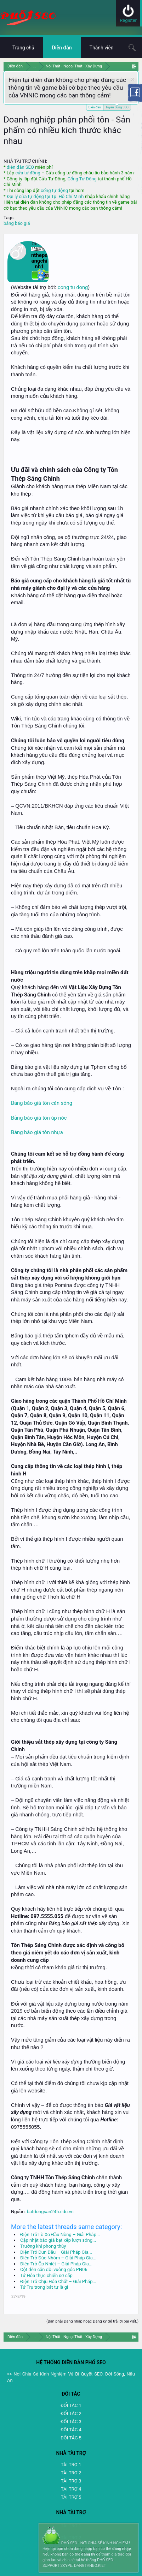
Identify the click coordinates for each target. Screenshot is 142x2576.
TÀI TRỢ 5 (71, 2497)
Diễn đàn (95, 107)
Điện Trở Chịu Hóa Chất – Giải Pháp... (58, 2281)
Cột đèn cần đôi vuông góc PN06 (53, 2269)
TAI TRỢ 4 (71, 2489)
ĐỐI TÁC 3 (71, 2421)
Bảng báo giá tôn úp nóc (39, 1118)
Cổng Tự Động (81, 178)
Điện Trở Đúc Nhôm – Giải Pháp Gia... (58, 2257)
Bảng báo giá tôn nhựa (37, 1132)
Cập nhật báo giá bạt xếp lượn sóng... (58, 2240)
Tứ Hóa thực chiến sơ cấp (46, 2275)
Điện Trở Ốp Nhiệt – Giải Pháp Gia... (56, 2263)
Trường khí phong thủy (43, 2246)
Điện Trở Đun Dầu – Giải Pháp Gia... (56, 2252)
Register (128, 20)
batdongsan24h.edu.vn (50, 2211)
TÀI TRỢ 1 (71, 2464)
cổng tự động (54, 190)
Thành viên (102, 47)
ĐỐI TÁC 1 (71, 2405)
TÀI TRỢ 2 (71, 2472)
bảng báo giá (17, 223)
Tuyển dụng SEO (117, 106)
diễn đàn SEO (20, 167)
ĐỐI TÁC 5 (71, 2437)
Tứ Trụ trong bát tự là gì (44, 2287)
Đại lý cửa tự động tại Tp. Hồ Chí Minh (45, 196)
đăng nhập (121, 2548)
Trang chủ (23, 47)
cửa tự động (27, 172)
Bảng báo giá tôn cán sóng (41, 1103)
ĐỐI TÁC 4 (71, 2429)
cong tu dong (73, 287)
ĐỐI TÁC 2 (71, 2413)
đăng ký (88, 2554)
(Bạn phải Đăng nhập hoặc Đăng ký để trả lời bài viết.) (92, 2321)
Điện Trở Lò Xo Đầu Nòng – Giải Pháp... (60, 2234)
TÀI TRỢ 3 (71, 2481)
